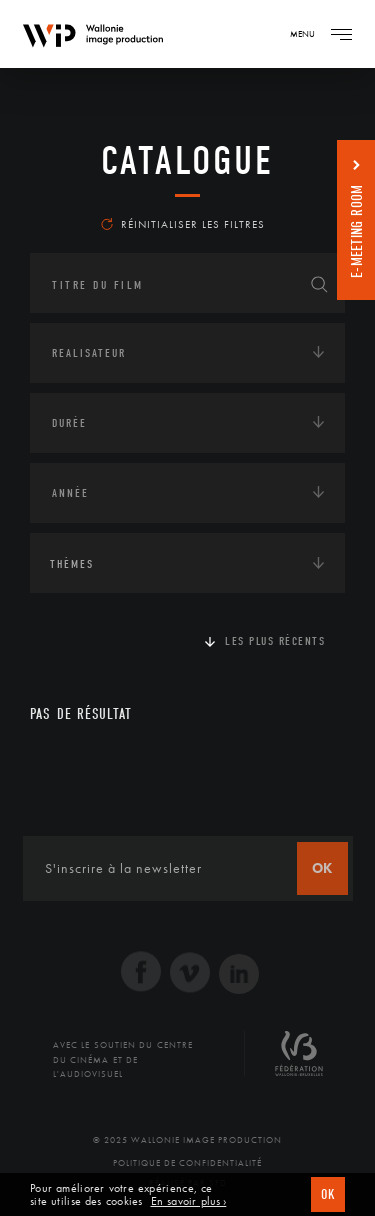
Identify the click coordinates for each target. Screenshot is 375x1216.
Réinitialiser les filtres (183, 224)
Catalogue (187, 161)
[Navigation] (341, 34)
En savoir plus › (189, 1201)
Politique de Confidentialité (187, 1163)
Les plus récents (275, 641)
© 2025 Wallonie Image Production (187, 1140)
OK (328, 1194)
